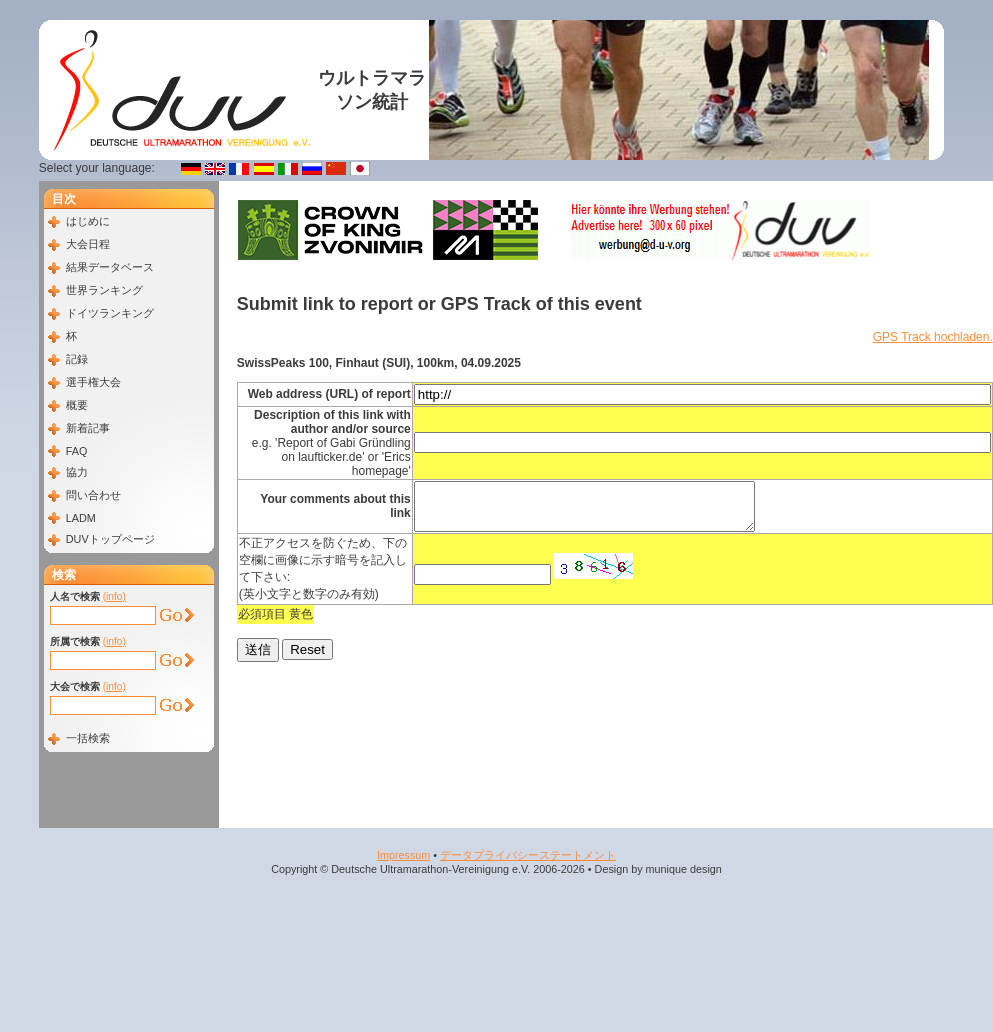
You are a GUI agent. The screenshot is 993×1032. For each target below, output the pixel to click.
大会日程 (88, 244)
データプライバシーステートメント (528, 855)
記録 (77, 359)
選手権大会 (93, 382)
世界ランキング (104, 290)
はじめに (88, 221)
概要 (77, 405)
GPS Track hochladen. (933, 337)
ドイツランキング (110, 313)
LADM (81, 518)
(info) (114, 596)
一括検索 (88, 738)
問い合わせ (93, 495)
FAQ (77, 451)
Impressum (403, 855)
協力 (77, 472)
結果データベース (110, 267)
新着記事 (88, 428)
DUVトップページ (110, 539)
